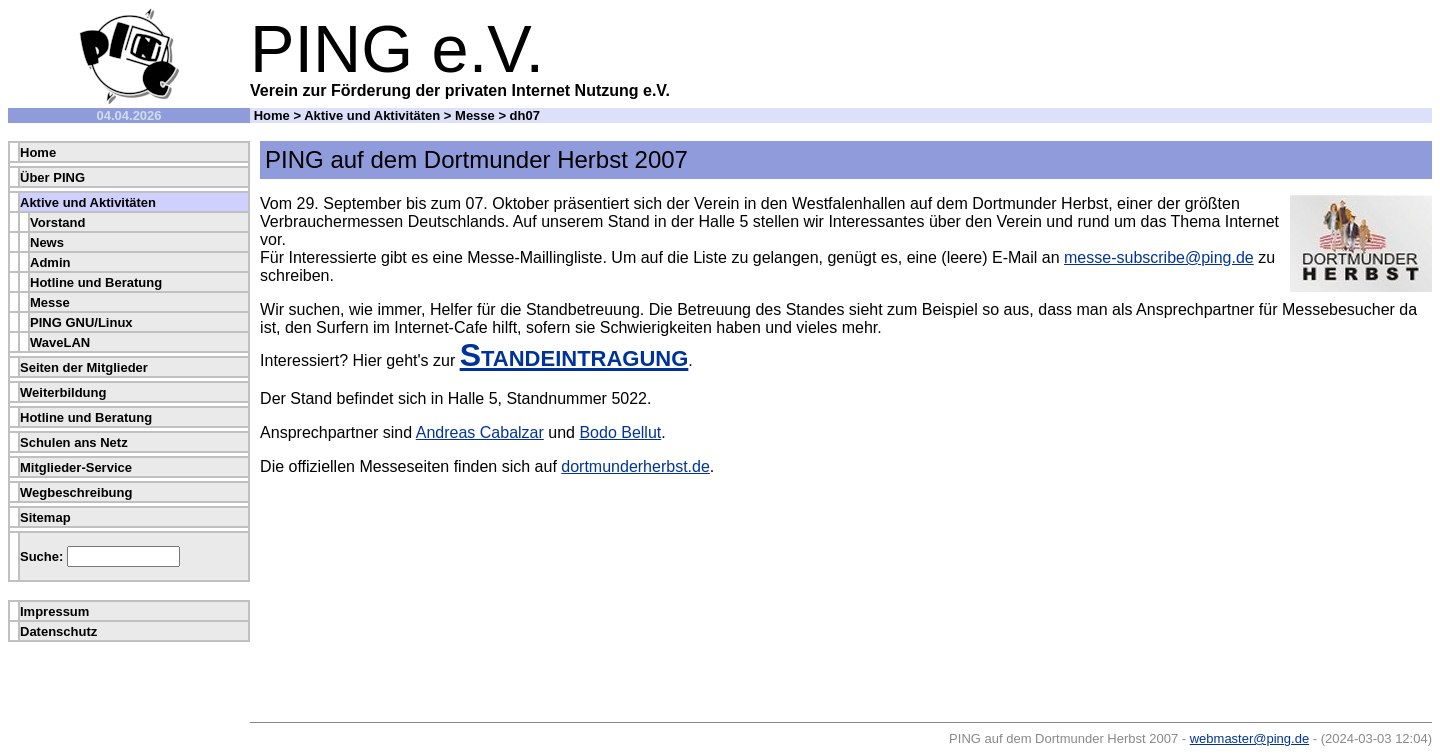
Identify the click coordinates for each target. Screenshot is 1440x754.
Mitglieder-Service (76, 467)
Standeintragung (574, 355)
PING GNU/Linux (81, 322)
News (47, 242)
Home (272, 115)
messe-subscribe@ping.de (1159, 257)
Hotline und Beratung (96, 282)
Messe (475, 115)
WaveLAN (60, 342)
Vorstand (57, 222)
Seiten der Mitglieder (84, 367)
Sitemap (45, 517)
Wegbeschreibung (76, 492)
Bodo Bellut (620, 432)
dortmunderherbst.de (635, 466)
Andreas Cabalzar (480, 432)
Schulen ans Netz (74, 442)
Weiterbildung (63, 392)
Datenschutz (58, 631)
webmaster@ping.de (1249, 738)
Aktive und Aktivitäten (372, 115)
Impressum (54, 611)
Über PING (52, 177)
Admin (50, 262)
